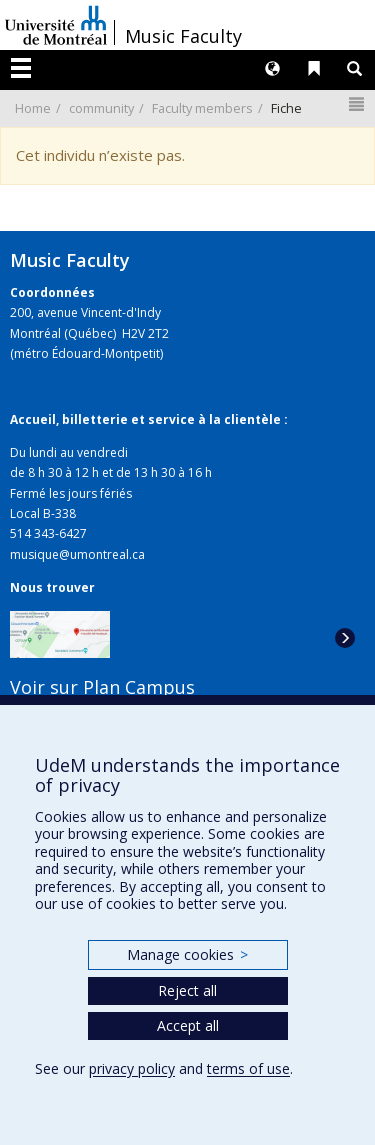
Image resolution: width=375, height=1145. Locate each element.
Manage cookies (187, 954)
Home (33, 108)
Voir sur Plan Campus (102, 687)
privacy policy (132, 1068)
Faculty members (202, 108)
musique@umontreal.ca (77, 554)
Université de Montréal (56, 25)
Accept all (188, 1025)
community (101, 108)
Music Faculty (183, 36)
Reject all (187, 990)
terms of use (248, 1068)
